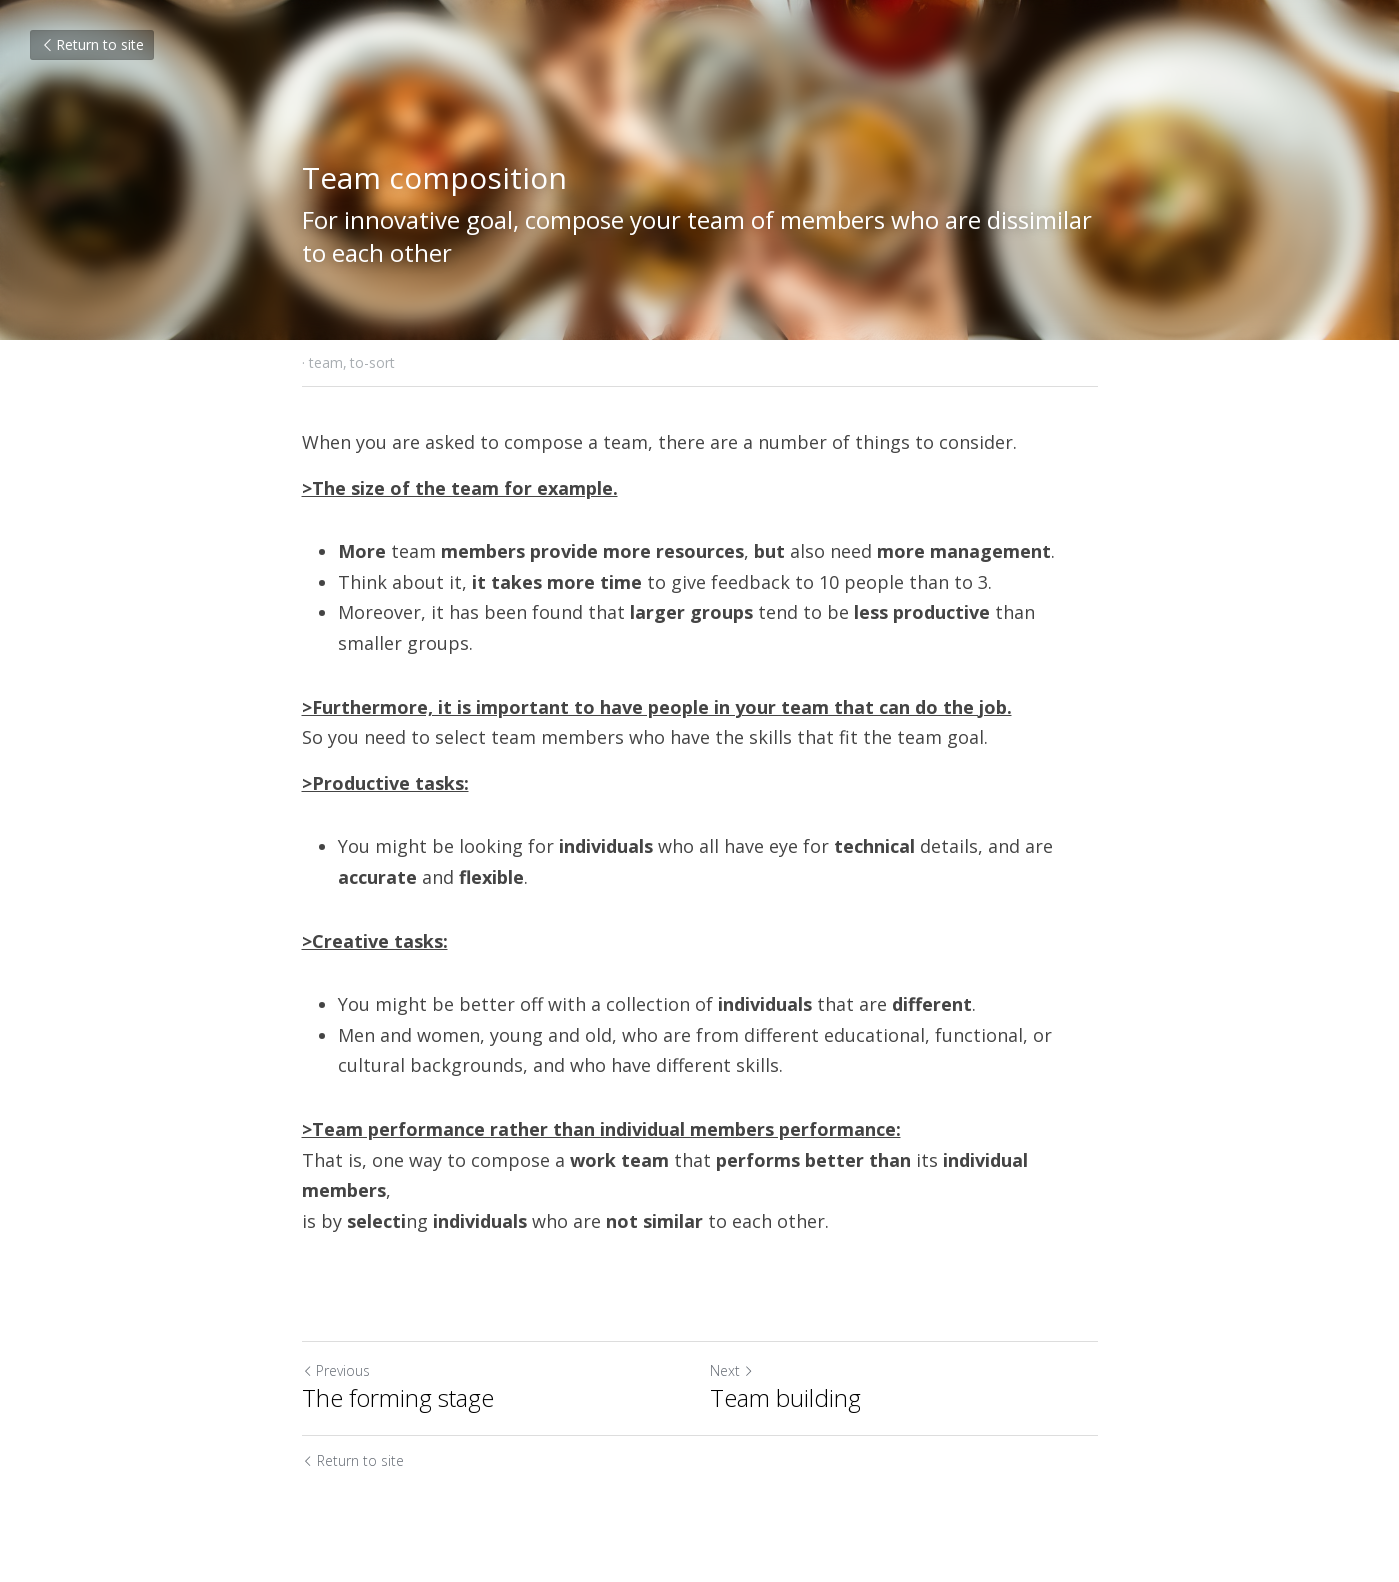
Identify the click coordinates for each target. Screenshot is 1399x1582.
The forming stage (398, 1398)
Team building (785, 1398)
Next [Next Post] (732, 1370)
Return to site (92, 44)
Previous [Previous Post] (336, 1370)
